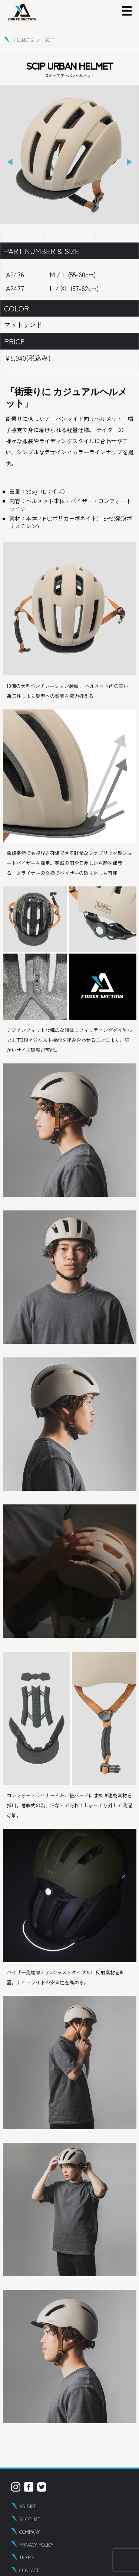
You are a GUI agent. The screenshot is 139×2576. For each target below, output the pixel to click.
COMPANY (29, 2531)
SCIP (49, 40)
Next (129, 162)
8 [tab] (88, 234)
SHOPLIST (29, 2519)
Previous (9, 162)
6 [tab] (73, 234)
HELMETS (23, 40)
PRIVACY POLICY (36, 2544)
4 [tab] (58, 234)
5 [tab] (66, 234)
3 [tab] (51, 234)
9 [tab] (95, 234)
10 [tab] (103, 234)
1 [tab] (36, 234)
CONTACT (29, 2570)
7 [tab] (81, 234)
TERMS (26, 2557)
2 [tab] (43, 234)
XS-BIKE (28, 2506)
